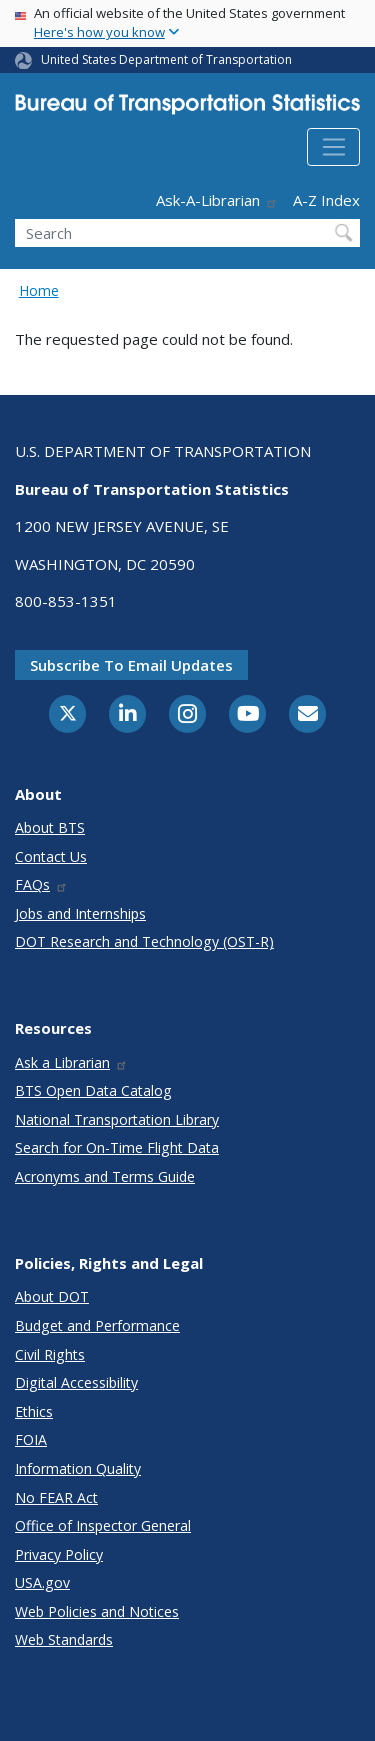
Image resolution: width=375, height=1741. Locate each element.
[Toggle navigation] (333, 147)
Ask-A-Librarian (217, 200)
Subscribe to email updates (131, 665)
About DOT (52, 1296)
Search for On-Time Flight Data (117, 1147)
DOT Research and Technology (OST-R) (144, 941)
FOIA (31, 1439)
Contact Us (51, 856)
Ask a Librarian (71, 1062)
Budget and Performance (97, 1325)
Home (39, 290)
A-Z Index (326, 200)
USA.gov (42, 1582)
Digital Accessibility (76, 1382)
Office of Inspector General (103, 1525)
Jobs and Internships (80, 913)
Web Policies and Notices (97, 1611)
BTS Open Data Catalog (93, 1090)
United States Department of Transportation (166, 59)
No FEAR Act (56, 1497)
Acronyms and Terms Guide (105, 1176)
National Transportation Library (117, 1119)
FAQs (41, 884)
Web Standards (64, 1639)
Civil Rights (50, 1354)
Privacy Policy (59, 1554)
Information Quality (78, 1468)
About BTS (50, 827)
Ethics (34, 1411)
